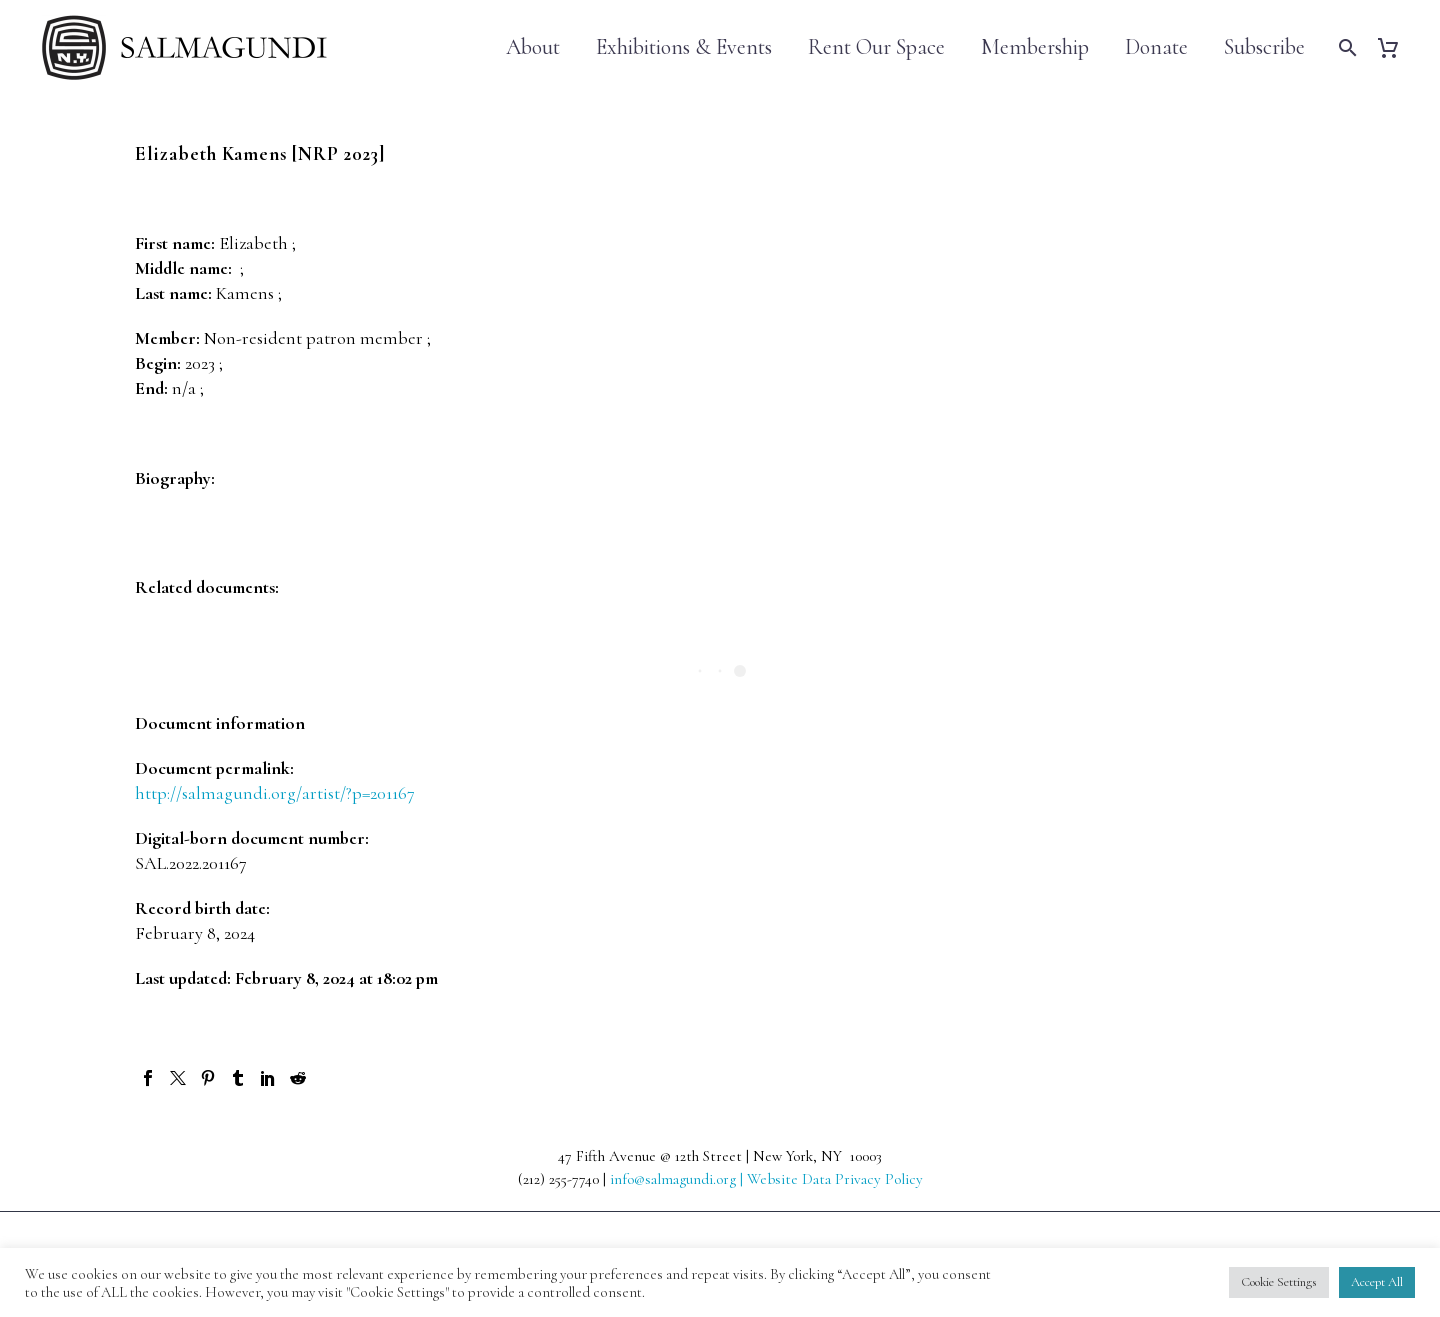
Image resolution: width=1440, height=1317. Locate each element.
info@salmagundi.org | (678, 1179)
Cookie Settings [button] (1279, 1282)
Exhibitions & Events (684, 47)
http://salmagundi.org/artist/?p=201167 (275, 793)
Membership (1035, 47)
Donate (1156, 47)
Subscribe (1264, 47)
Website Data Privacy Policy (835, 1179)
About (533, 47)
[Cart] (1395, 47)
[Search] (1345, 47)
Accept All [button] (1377, 1282)
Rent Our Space (876, 47)
